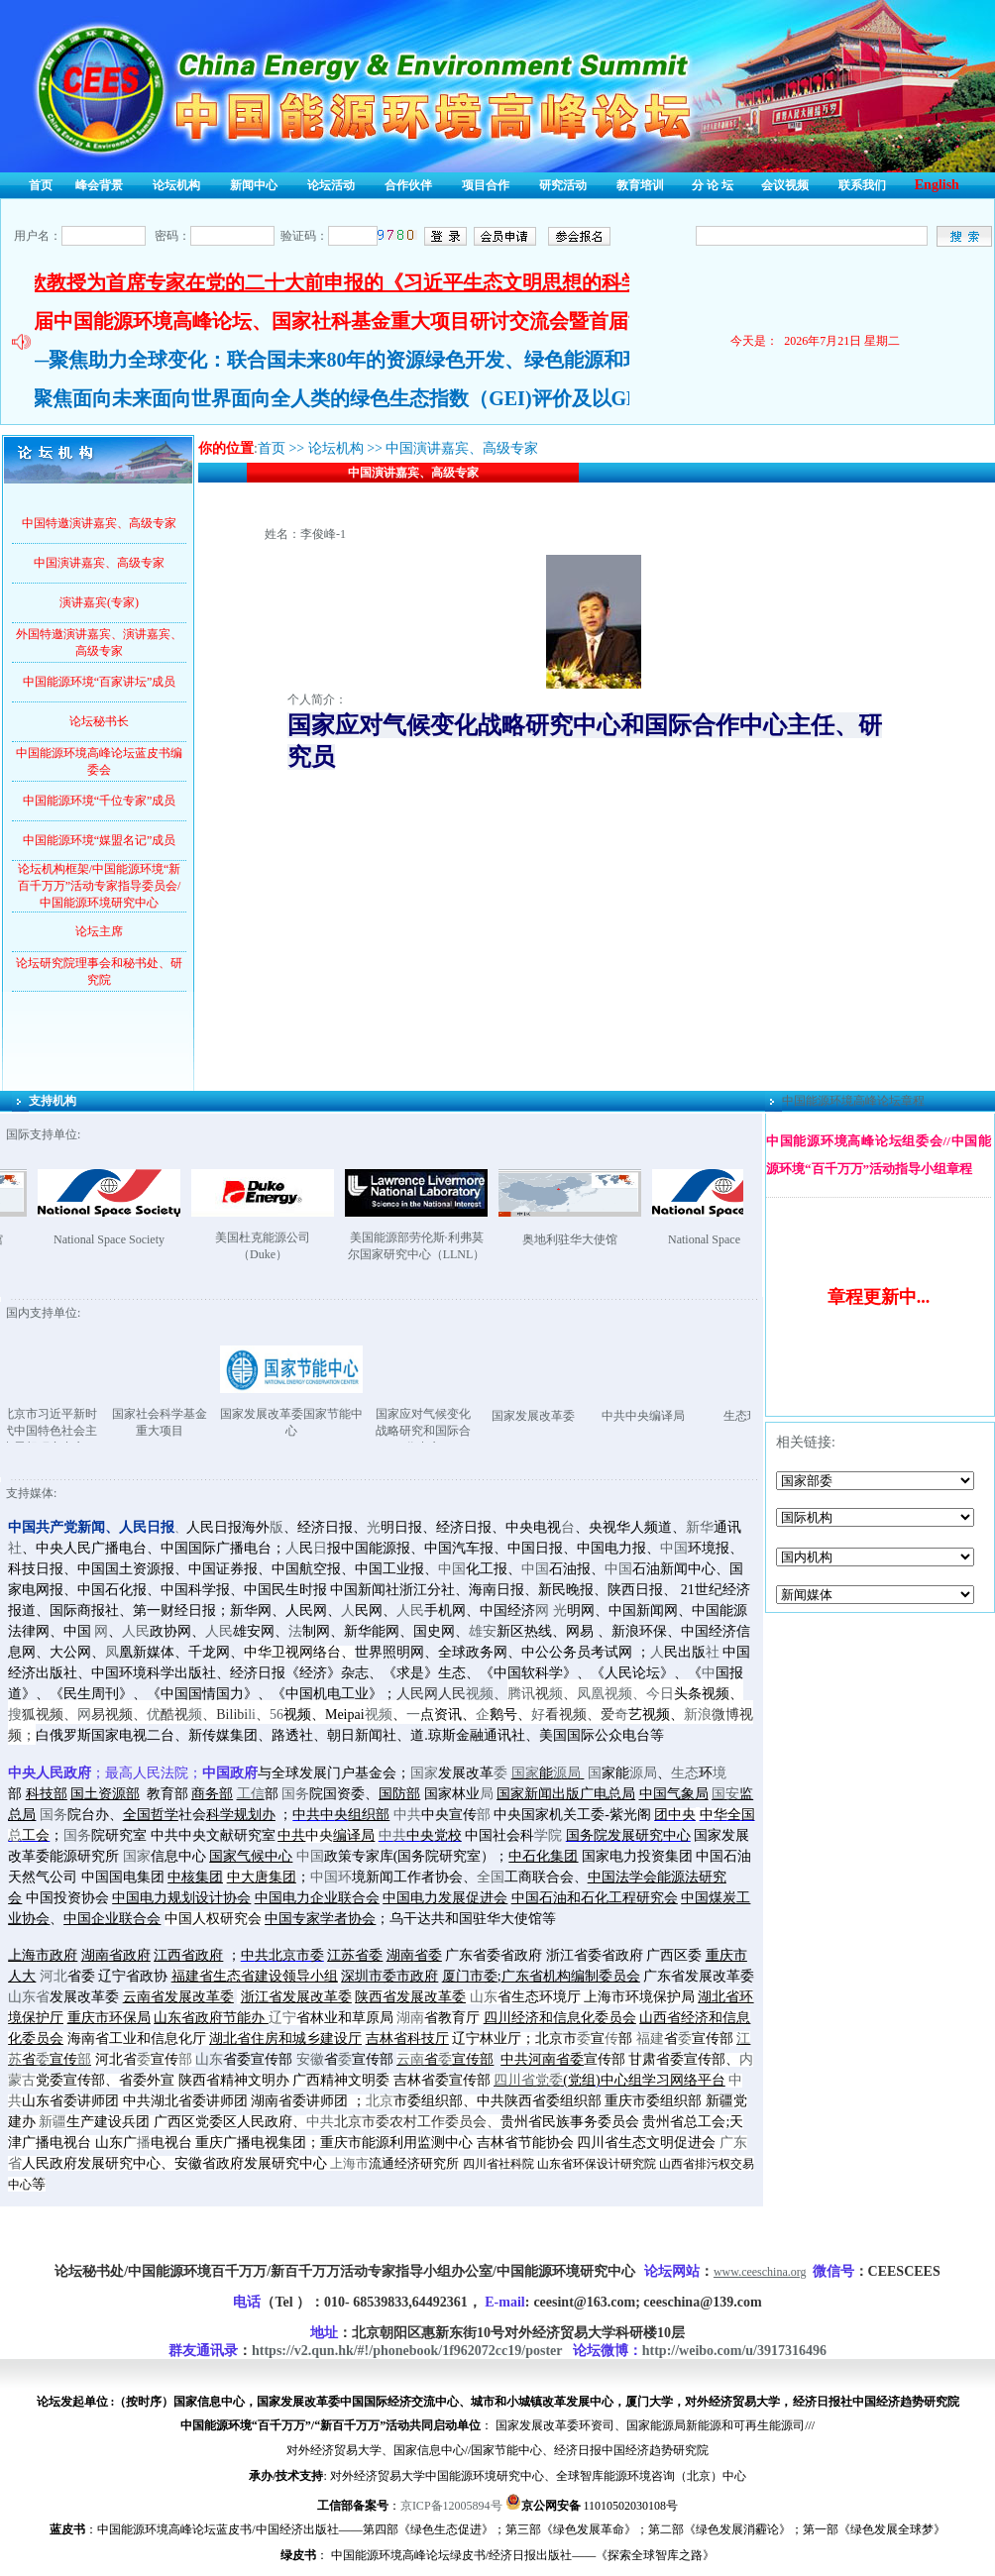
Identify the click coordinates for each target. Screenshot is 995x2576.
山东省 (29, 1996)
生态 (685, 1773)
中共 (407, 1814)
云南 (410, 2059)
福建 (650, 2038)
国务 (295, 1793)
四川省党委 (528, 2080)
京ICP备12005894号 (451, 2506)
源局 (567, 1773)
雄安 (483, 1631)
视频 (480, 1693)
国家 (424, 1773)
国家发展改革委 (578, 1416)
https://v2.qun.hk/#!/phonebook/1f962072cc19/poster (407, 2350)
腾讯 (521, 1693)
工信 (251, 1793)
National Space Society (153, 1239)
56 (276, 1714)
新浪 (698, 1714)
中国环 (331, 1877)
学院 (548, 1835)
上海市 (349, 2164)
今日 (660, 1693)
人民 (410, 1610)
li (252, 1714)
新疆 (52, 2121)
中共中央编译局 (688, 1416)
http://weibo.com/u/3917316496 (734, 2350)
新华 (700, 1527)
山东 (484, 1996)
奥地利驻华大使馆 (614, 1239)
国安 (725, 1793)
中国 (674, 1548)
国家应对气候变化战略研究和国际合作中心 (468, 1430)
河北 (53, 1976)
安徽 (310, 2059)
